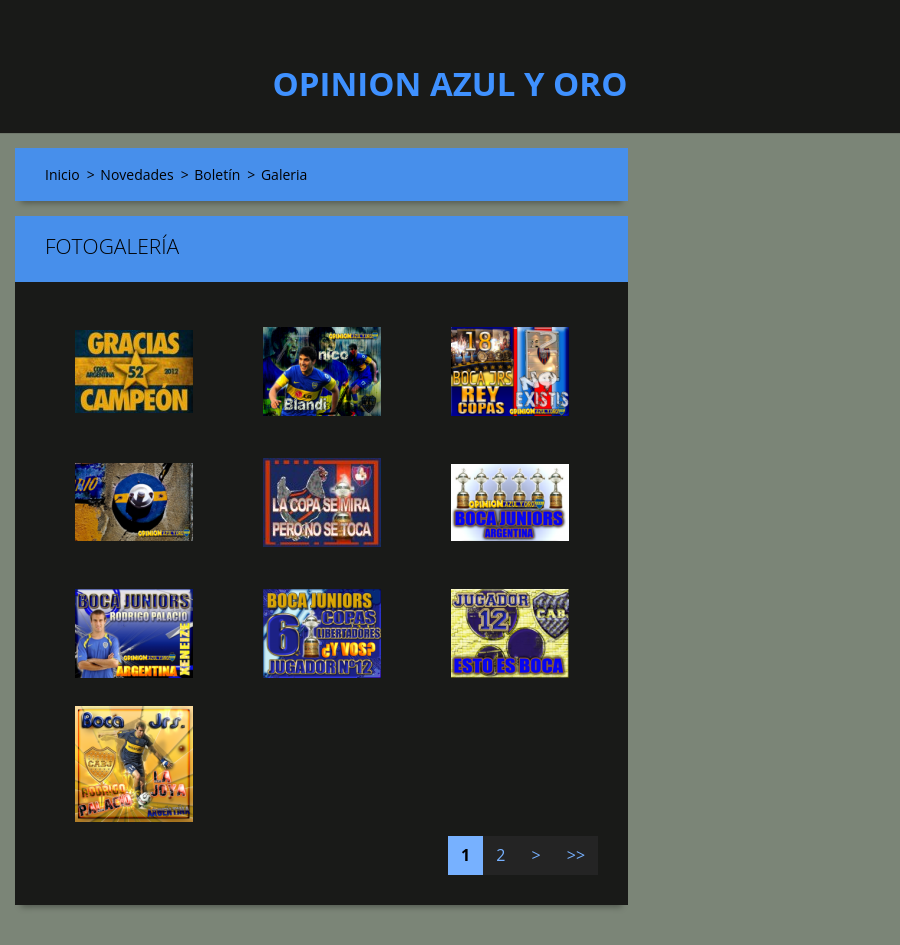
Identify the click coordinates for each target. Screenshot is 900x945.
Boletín (217, 174)
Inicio (62, 174)
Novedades (136, 174)
